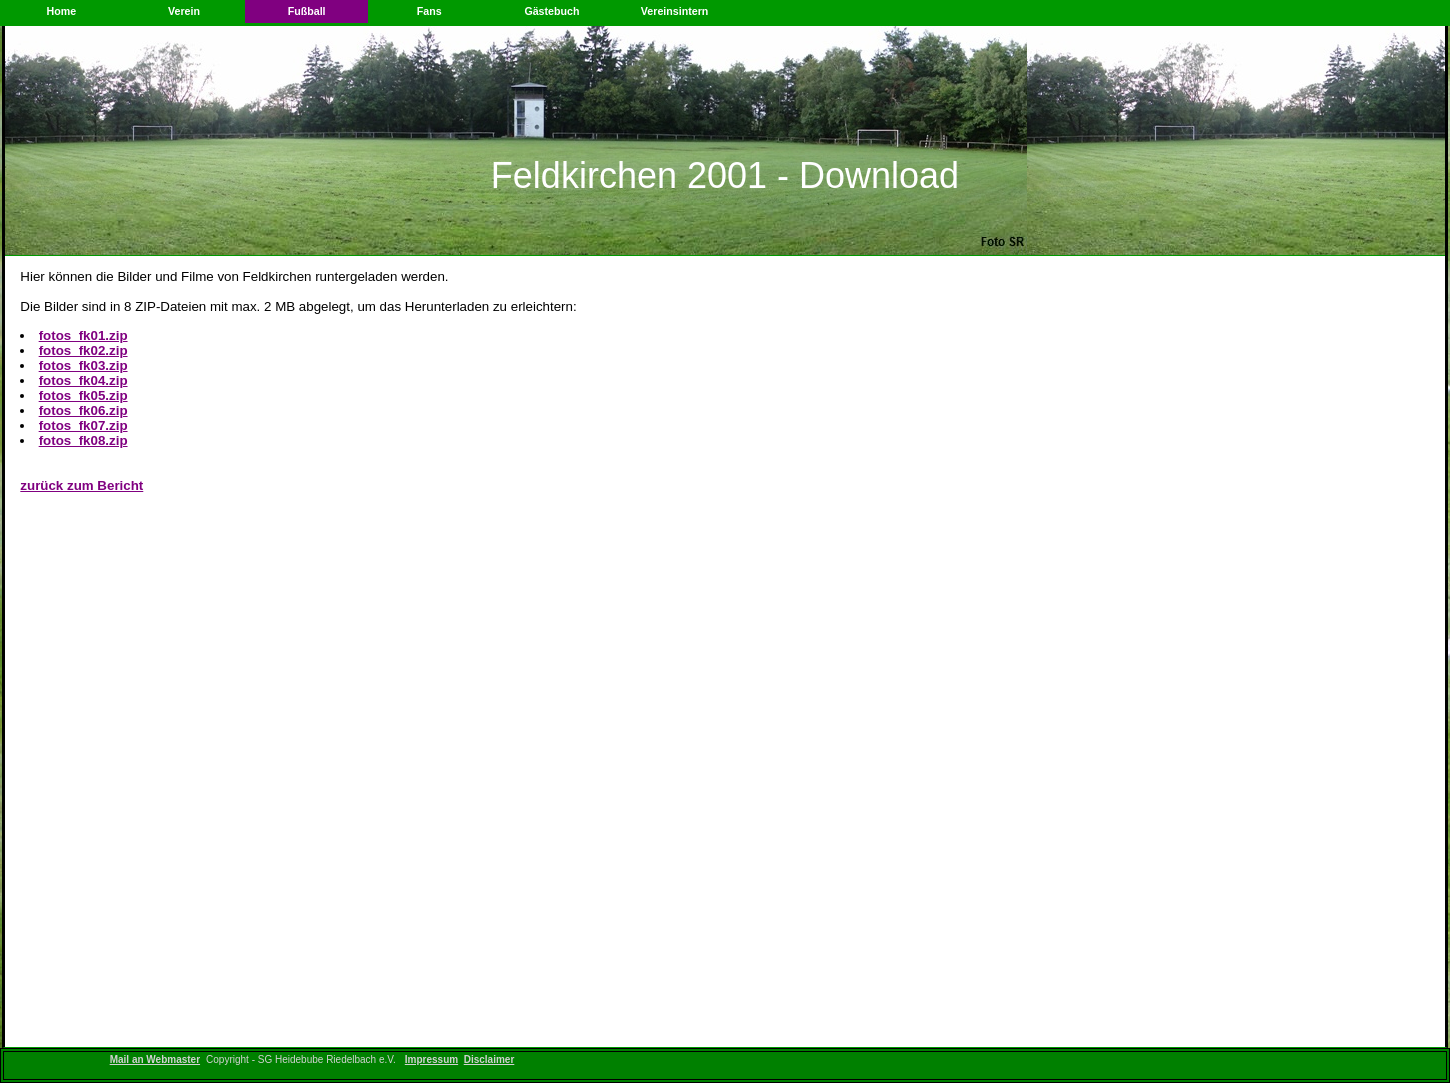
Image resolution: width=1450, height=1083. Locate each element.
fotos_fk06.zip (83, 410)
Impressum (431, 1059)
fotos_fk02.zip (83, 350)
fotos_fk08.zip (83, 440)
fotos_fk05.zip (83, 395)
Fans (429, 11)
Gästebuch (551, 11)
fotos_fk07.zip (83, 425)
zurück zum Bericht (81, 485)
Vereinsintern (675, 11)
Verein (184, 11)
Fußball (307, 11)
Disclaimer (489, 1059)
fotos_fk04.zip (83, 380)
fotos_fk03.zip (83, 365)
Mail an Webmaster (155, 1059)
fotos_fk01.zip (83, 335)
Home (62, 11)
